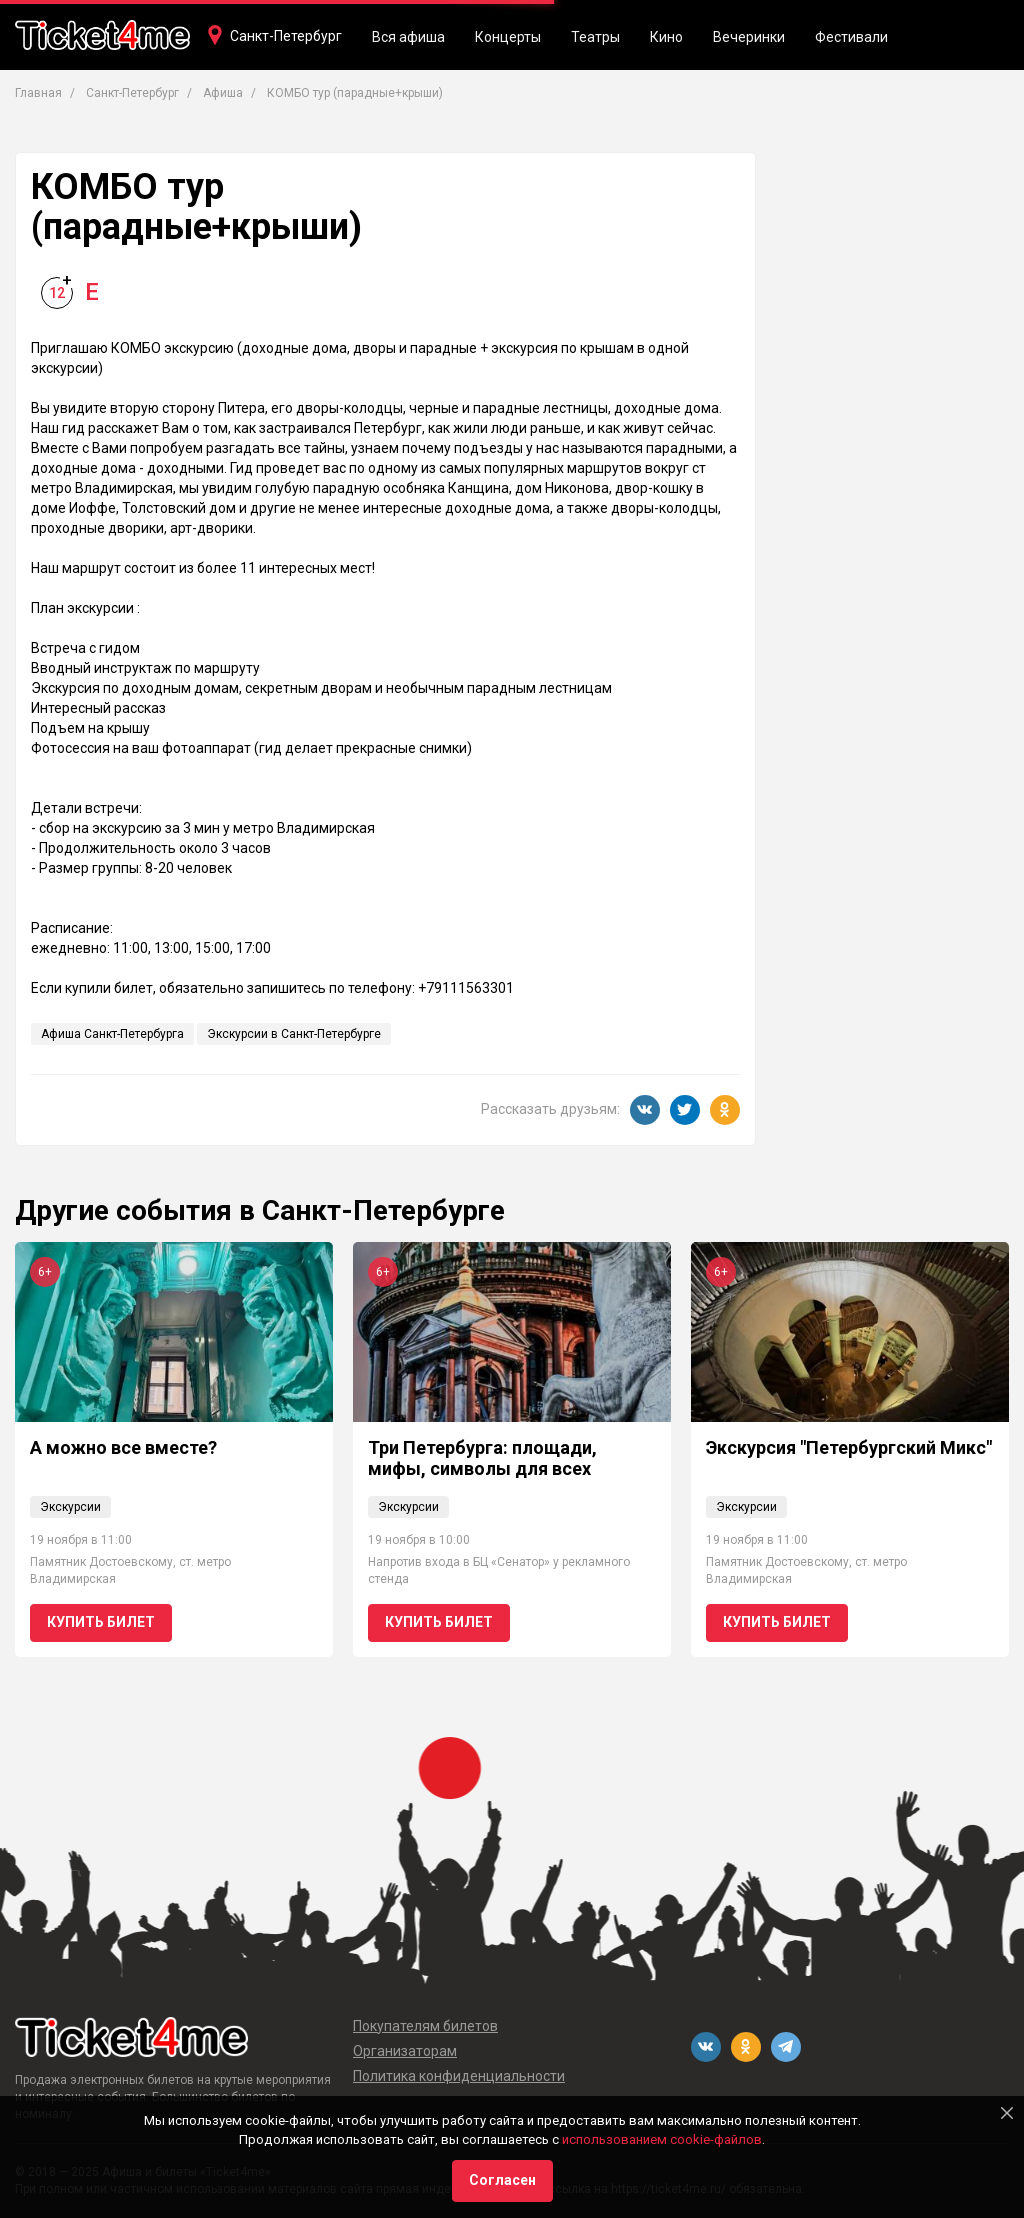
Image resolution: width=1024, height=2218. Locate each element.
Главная (38, 93)
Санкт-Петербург (286, 36)
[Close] (1007, 2113)
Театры (595, 37)
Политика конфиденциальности (459, 2076)
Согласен (502, 2180)
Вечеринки (749, 37)
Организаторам (405, 2051)
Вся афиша (408, 37)
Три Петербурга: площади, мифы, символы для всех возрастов (482, 1469)
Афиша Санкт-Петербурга (112, 1034)
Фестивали (851, 37)
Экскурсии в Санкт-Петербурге (294, 1034)
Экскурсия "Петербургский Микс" (849, 1447)
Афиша (223, 93)
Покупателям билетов (425, 2026)
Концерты (508, 37)
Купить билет (101, 1622)
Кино (666, 37)
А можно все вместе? (123, 1447)
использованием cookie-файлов (662, 2139)
